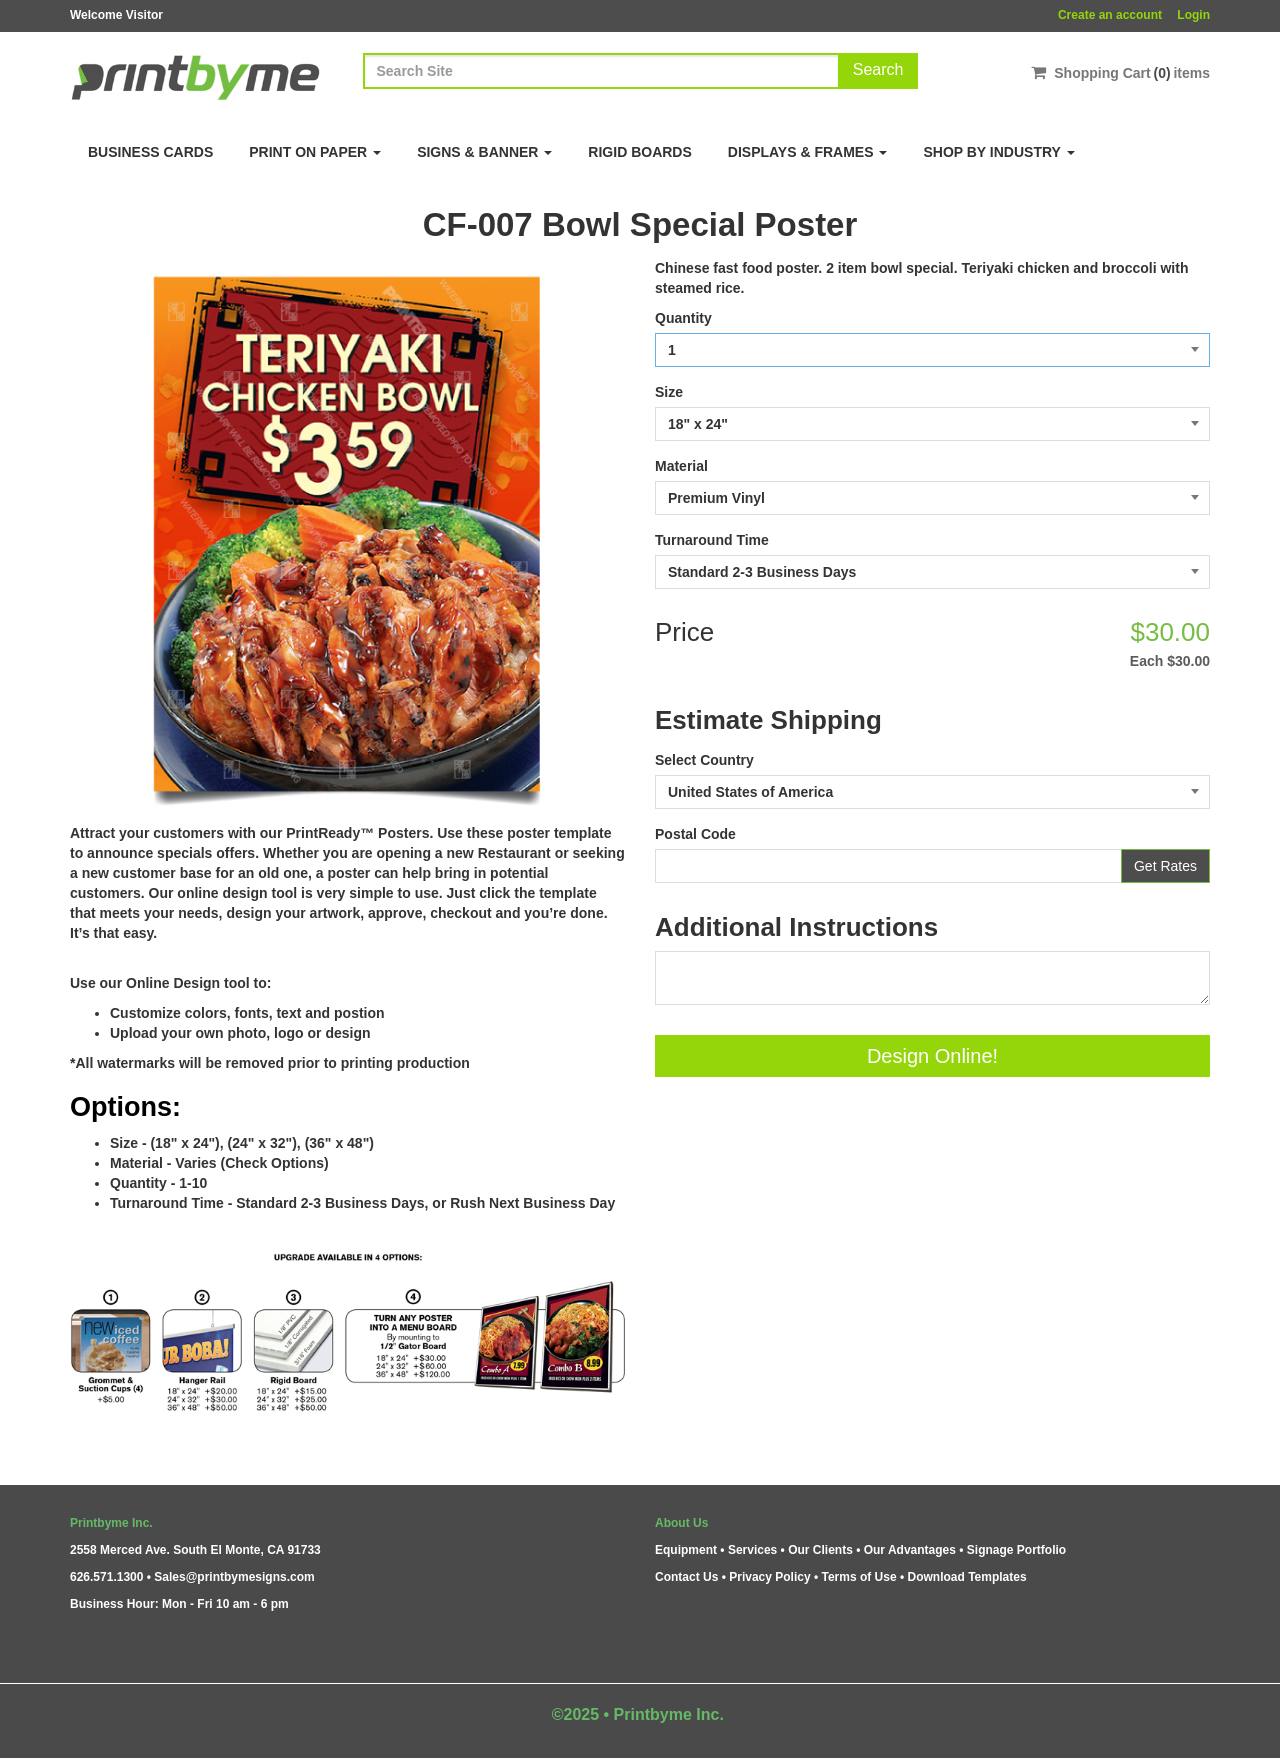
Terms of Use (858, 1577)
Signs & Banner (484, 152)
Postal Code (695, 834)
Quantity (683, 318)
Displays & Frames (808, 152)
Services (752, 1550)
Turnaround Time (712, 540)
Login (1193, 15)
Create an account (1110, 15)
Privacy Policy (769, 1577)
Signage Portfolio (1016, 1550)
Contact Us (686, 1577)
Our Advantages (910, 1550)
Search (878, 69)
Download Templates (967, 1577)
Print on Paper (315, 152)
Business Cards (150, 152)
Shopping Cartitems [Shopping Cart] (1120, 72)
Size (669, 392)
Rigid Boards (639, 152)
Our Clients (820, 1550)
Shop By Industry (998, 152)
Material (681, 466)
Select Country (704, 760)
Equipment (686, 1550)
